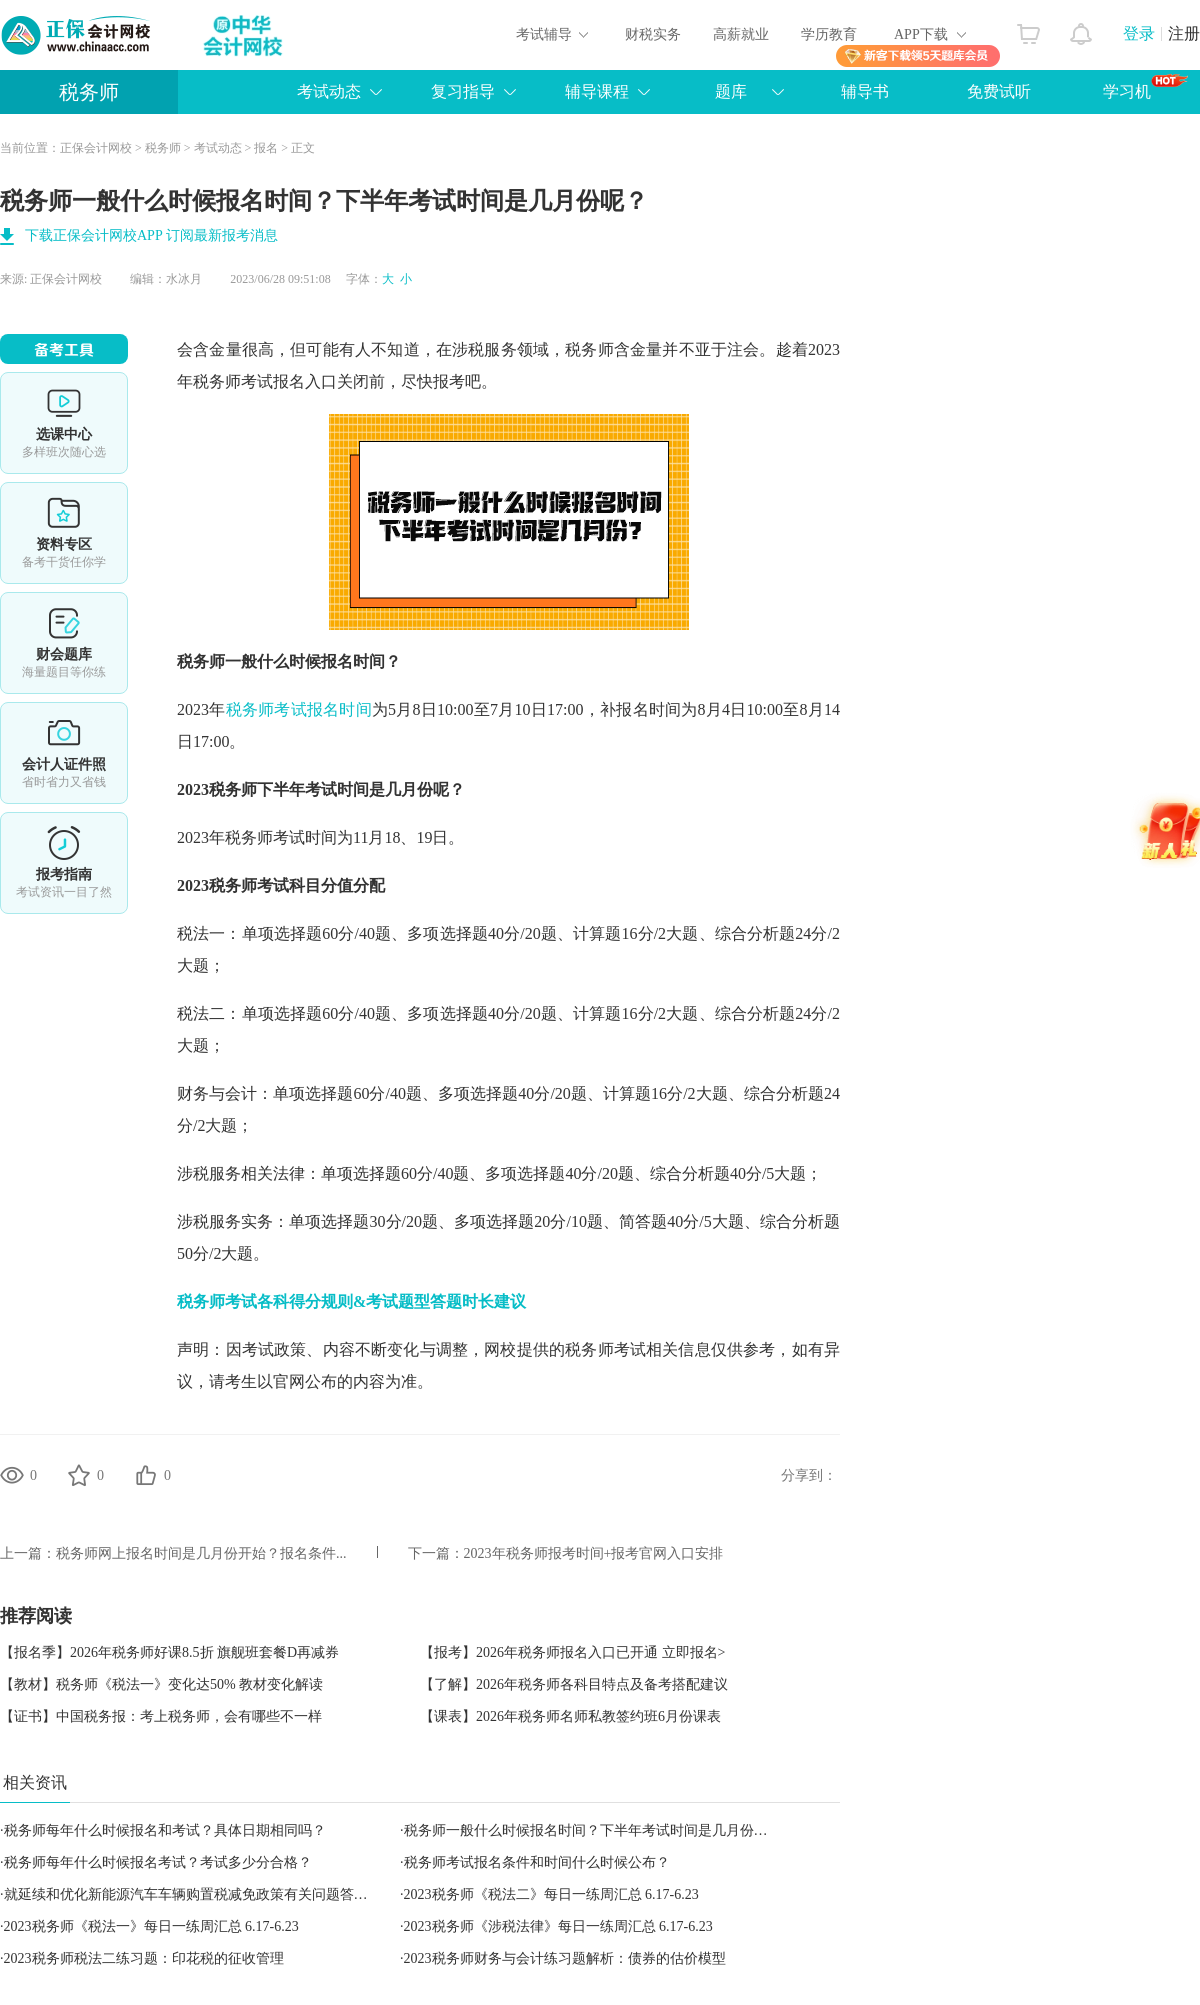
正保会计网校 (96, 148)
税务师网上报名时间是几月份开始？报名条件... (201, 1553)
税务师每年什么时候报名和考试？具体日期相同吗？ (165, 1830)
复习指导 (463, 91)
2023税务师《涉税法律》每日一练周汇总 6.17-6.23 (558, 1926)
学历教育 (829, 34)
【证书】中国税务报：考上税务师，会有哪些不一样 (161, 1716)
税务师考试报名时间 (299, 709)
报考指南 (64, 863)
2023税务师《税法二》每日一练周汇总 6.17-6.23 (551, 1894)
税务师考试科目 (265, 885)
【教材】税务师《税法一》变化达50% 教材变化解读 (161, 1684)
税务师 (89, 92)
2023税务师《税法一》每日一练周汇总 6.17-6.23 (151, 1926)
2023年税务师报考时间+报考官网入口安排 (594, 1553)
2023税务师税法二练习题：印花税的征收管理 (144, 1958)
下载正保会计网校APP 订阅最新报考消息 (151, 235)
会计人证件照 (64, 753)
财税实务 (653, 34)
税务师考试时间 (281, 837)
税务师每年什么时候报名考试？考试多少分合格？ (158, 1862)
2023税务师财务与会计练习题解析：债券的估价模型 (565, 1958)
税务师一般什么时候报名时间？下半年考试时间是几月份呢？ (593, 1830)
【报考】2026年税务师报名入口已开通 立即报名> (572, 1652)
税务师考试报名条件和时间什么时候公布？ (537, 1862)
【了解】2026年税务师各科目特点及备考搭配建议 (574, 1684)
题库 (731, 91)
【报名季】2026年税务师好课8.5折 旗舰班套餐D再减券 (169, 1652)
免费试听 (999, 91)
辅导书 (865, 91)
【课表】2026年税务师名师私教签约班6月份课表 (570, 1716)
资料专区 (64, 533)
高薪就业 (741, 34)
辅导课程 (597, 91)
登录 (1139, 33)
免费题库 (64, 643)
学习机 (1145, 87)
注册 (1184, 33)
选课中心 (64, 423)
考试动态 (329, 91)
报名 (266, 148)
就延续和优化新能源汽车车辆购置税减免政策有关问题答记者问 (200, 1894)
